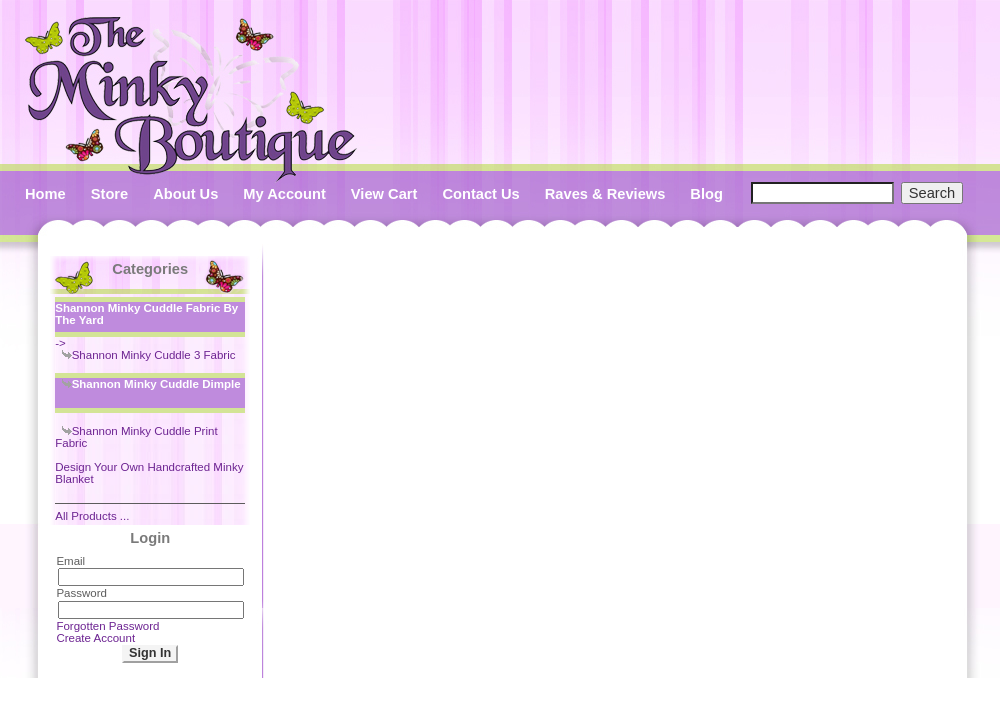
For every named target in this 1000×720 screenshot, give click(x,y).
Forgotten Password (107, 626)
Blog (706, 194)
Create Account (95, 638)
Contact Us (480, 194)
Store (109, 194)
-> (150, 323)
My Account (284, 194)
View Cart (384, 194)
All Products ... (92, 516)
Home (45, 194)
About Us (185, 194)
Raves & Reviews (605, 194)
